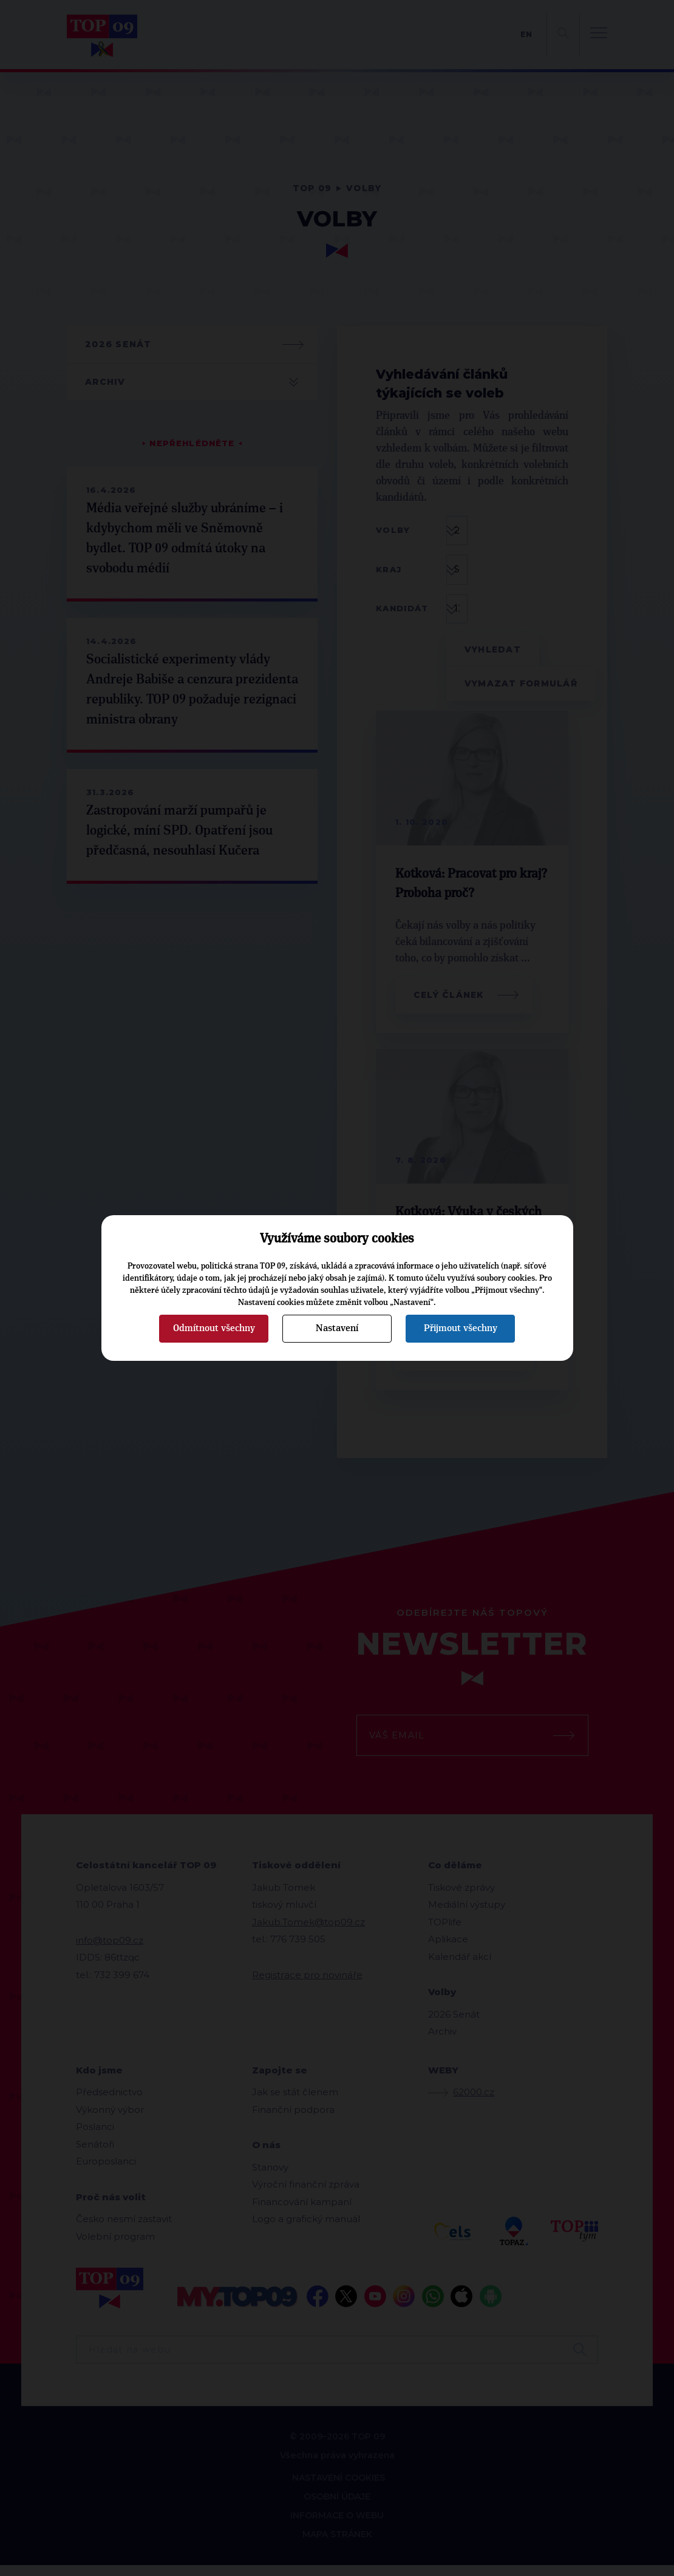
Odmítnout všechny (214, 1328)
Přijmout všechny (460, 1328)
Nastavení (337, 1328)
